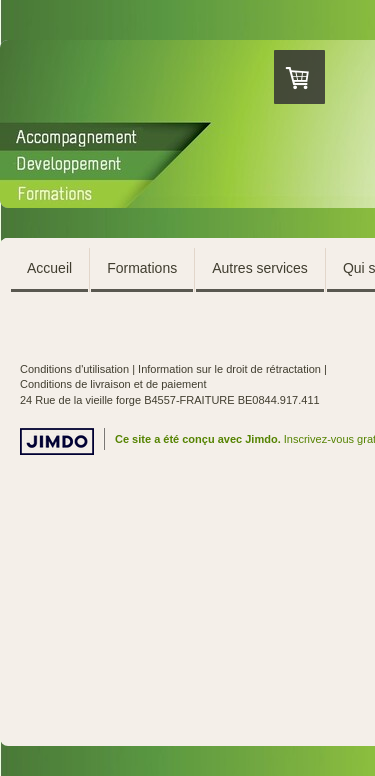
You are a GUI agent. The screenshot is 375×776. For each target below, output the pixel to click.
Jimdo (57, 441)
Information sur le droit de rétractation (229, 369)
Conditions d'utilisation (74, 369)
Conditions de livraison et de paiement (113, 384)
